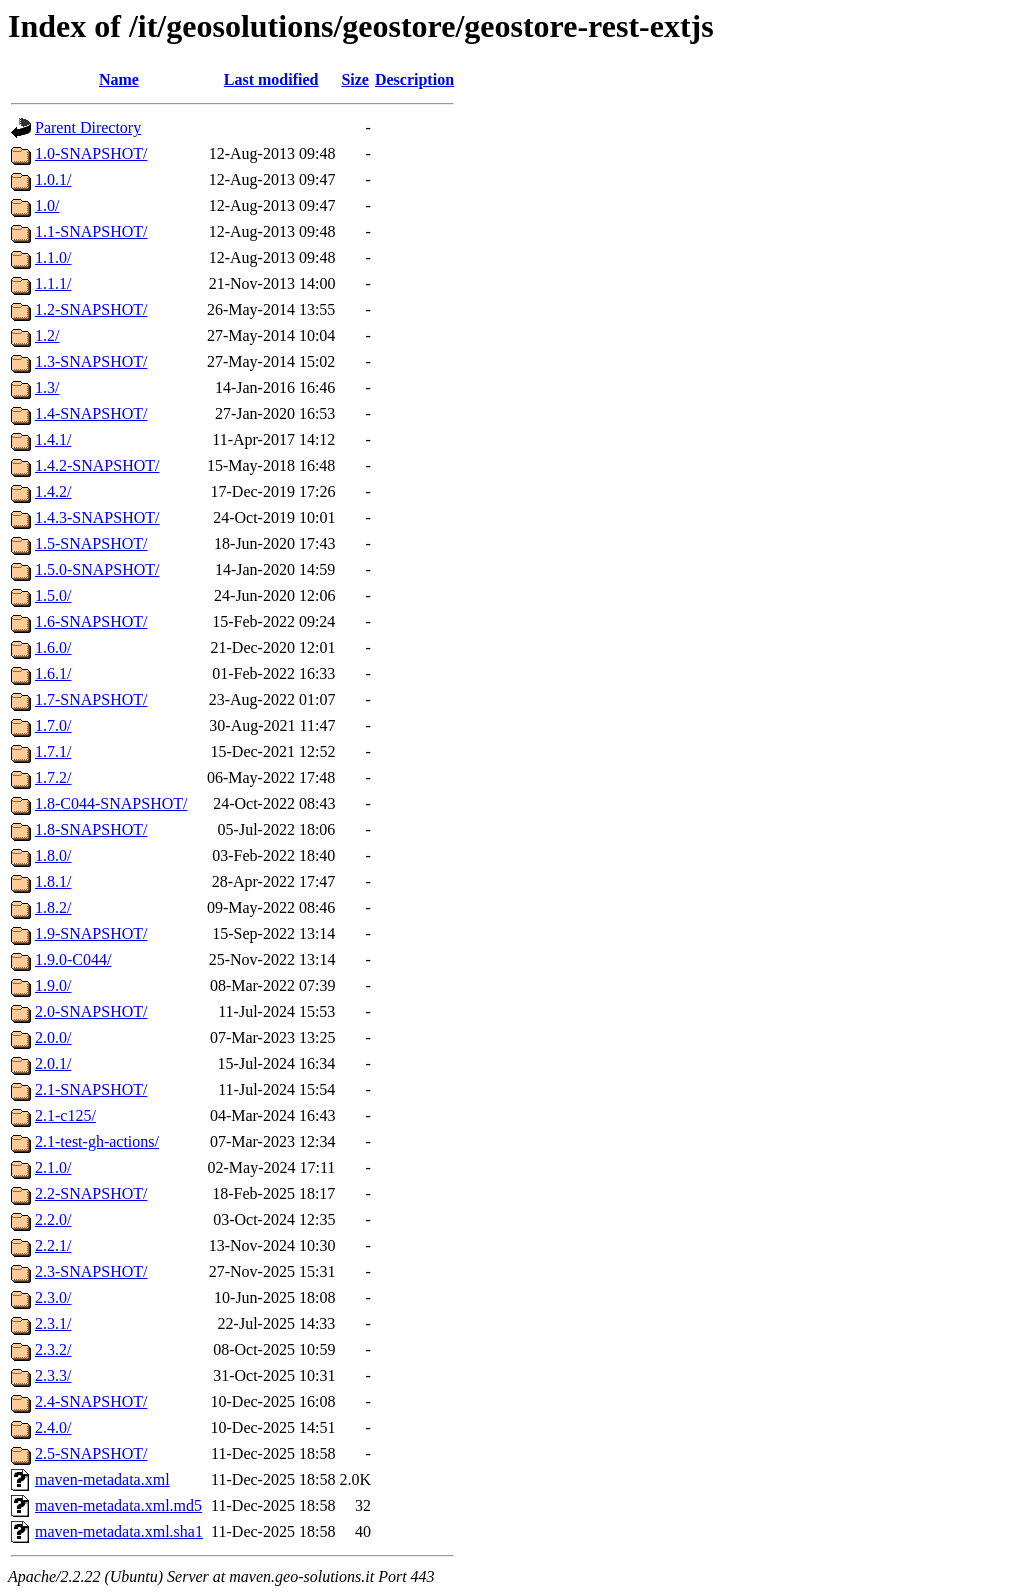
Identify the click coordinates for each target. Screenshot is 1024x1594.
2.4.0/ (53, 1427)
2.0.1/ (53, 1063)
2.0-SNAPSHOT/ (91, 1011)
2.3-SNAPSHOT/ (91, 1271)
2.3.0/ (53, 1297)
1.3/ (47, 387)
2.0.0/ (53, 1037)
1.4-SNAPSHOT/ (91, 413)
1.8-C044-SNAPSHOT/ (111, 803)
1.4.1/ (53, 439)
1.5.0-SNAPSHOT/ (97, 569)
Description (414, 79)
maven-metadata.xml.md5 (118, 1505)
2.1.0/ (53, 1167)
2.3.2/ (53, 1349)
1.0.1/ (53, 179)
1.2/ (47, 335)
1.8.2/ (53, 907)
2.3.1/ (53, 1323)
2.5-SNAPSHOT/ (91, 1453)
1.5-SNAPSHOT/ (91, 543)
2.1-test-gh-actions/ (97, 1141)
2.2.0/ (53, 1219)
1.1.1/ (53, 283)
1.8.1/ (53, 881)
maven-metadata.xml (102, 1479)
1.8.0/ (53, 855)
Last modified (271, 79)
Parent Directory (88, 127)
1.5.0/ (53, 595)
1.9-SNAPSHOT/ (91, 933)
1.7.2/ (53, 777)
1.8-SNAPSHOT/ (91, 829)
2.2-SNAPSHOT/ (91, 1193)
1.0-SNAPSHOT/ (91, 153)
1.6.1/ (53, 673)
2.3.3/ (53, 1375)
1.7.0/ (53, 725)
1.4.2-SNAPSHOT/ (97, 465)
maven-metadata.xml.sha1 (119, 1531)
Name (119, 79)
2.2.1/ (53, 1245)
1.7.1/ (53, 751)
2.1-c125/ (65, 1115)
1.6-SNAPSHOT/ (91, 621)
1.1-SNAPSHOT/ (91, 231)
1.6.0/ (53, 647)
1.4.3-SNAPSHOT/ (97, 517)
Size (355, 79)
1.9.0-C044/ (73, 959)
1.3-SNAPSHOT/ (91, 361)
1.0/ (47, 205)
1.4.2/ (53, 491)
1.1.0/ (53, 257)
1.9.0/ (53, 985)
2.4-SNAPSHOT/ (91, 1401)
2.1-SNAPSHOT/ (91, 1089)
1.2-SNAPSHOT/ (91, 309)
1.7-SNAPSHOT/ (91, 699)
